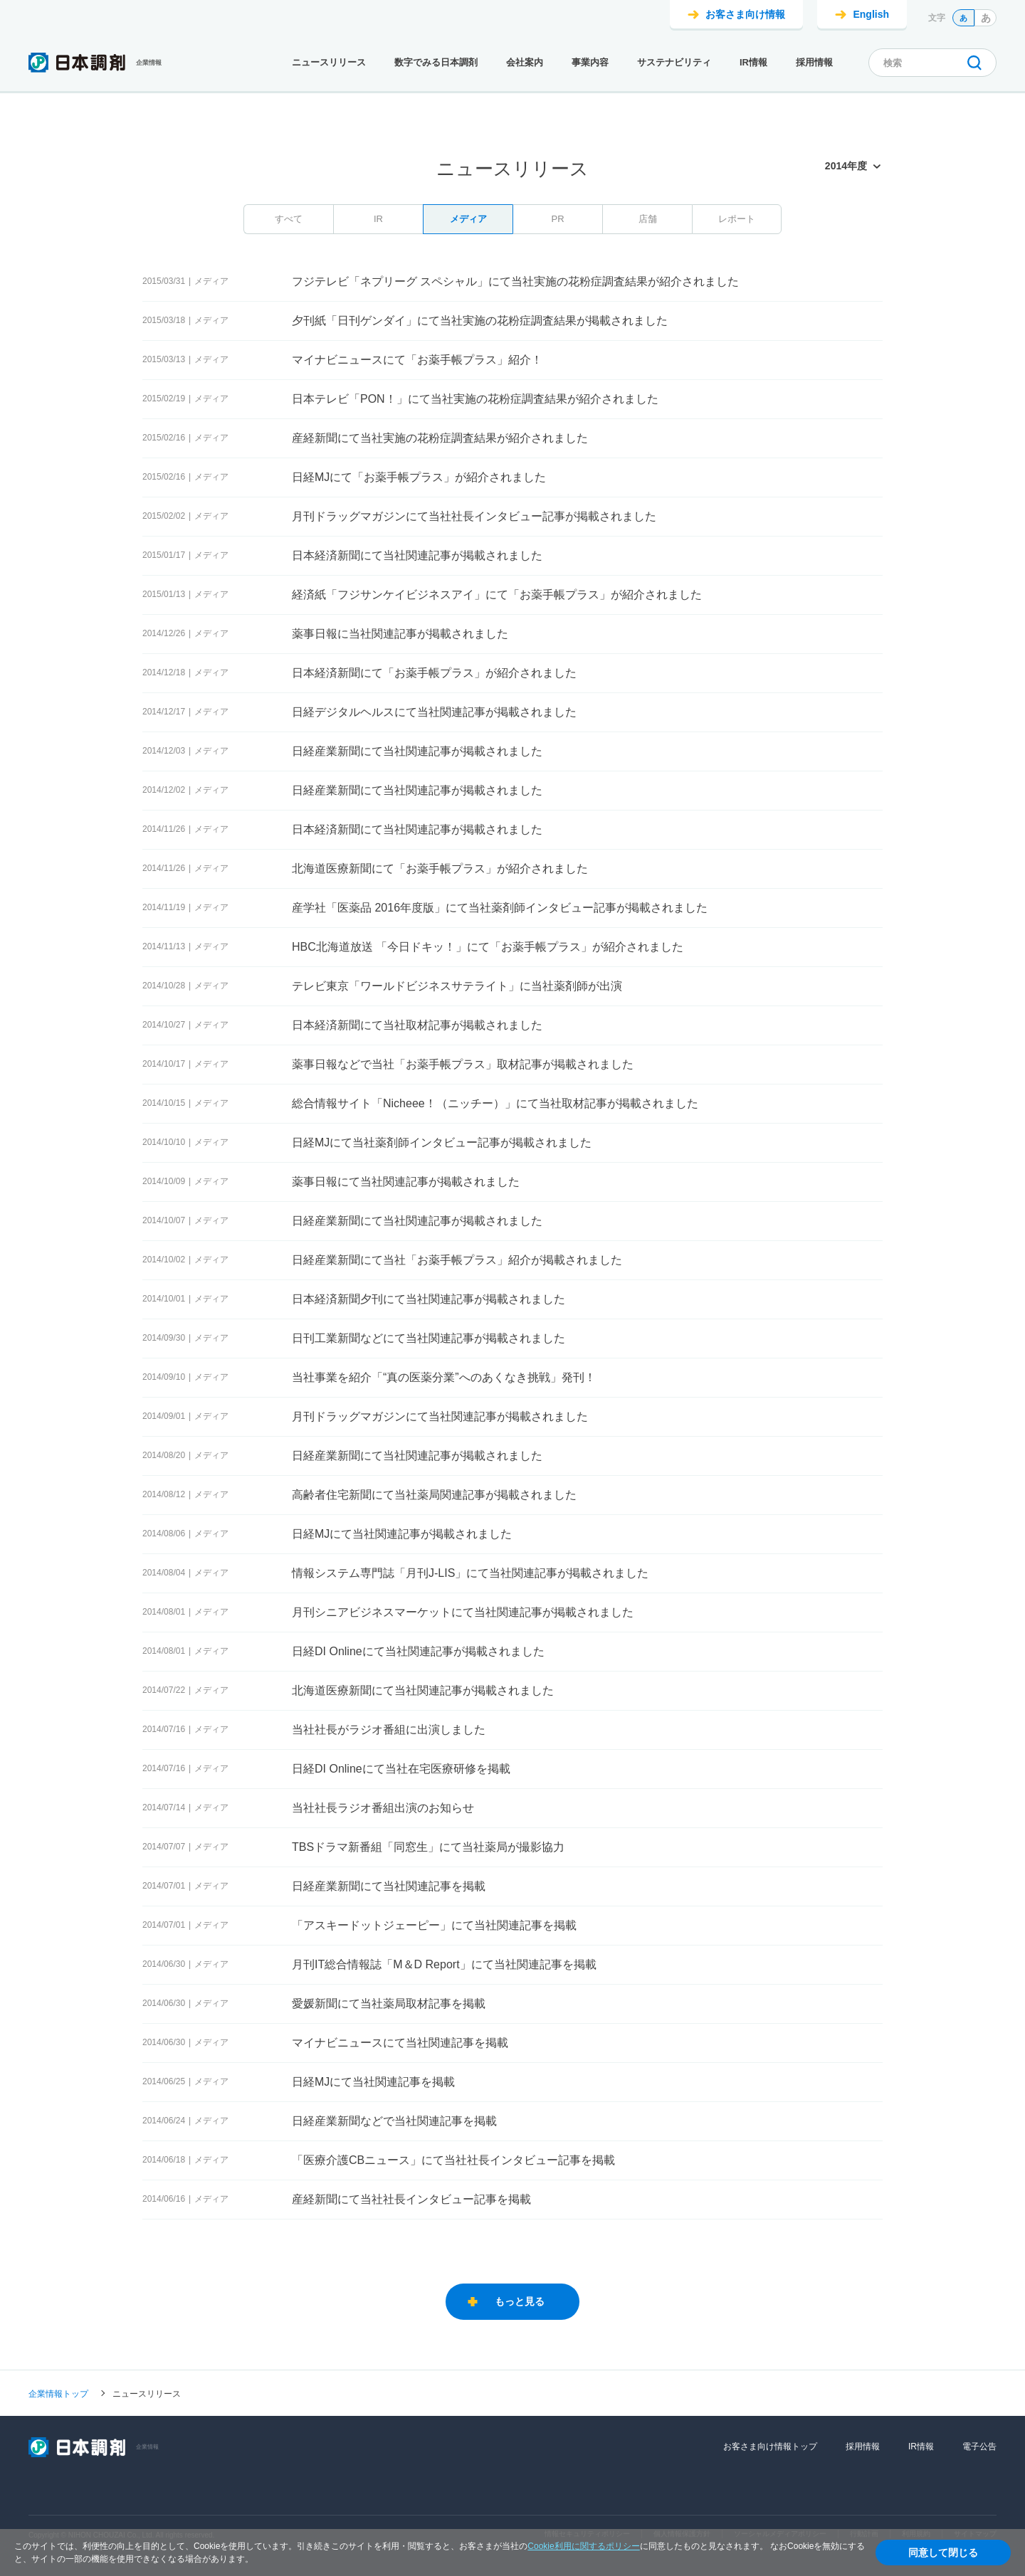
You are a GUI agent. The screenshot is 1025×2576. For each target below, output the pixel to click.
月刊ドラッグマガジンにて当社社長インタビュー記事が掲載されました (474, 516)
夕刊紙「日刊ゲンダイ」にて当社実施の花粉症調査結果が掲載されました (480, 321)
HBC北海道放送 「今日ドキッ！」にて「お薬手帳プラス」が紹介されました (487, 947)
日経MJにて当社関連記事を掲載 (373, 2082)
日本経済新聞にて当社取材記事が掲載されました (417, 1025)
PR (557, 218)
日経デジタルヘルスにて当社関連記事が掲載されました (434, 712)
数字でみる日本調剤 (436, 62)
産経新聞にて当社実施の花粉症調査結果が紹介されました (440, 438)
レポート (736, 218)
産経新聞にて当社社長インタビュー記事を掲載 (411, 2199)
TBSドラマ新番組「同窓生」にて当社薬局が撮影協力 (428, 1847)
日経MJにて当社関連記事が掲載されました (402, 1534)
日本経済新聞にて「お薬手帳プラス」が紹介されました (434, 673)
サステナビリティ (674, 62)
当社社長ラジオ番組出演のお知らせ (383, 1808)
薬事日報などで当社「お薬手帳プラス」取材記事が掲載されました (463, 1064)
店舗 (647, 218)
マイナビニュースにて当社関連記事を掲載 (400, 2043)
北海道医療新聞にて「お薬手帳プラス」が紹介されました (440, 868)
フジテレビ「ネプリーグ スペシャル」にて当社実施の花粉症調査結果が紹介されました (515, 281)
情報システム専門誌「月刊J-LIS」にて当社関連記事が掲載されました (470, 1573)
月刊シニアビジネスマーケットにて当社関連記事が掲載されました (463, 1612)
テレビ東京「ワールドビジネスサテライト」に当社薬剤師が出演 (457, 986)
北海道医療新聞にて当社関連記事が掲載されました (423, 1690)
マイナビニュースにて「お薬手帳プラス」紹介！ (417, 360)
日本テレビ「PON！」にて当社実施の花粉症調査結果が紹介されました (475, 399)
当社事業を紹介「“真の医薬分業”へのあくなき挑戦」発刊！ (444, 1377)
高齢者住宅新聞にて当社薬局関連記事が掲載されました (434, 1495)
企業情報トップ (58, 2393)
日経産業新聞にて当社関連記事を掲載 (388, 1886)
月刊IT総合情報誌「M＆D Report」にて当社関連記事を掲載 (444, 1964)
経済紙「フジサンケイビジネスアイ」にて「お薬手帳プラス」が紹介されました (497, 594)
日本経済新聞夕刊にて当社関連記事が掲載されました (428, 1299)
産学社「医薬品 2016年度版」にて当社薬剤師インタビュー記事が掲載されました (500, 908)
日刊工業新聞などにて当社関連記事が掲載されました (428, 1338)
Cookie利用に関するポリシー (583, 2546)
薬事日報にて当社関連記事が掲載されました (406, 1182)
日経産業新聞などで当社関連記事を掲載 (394, 2121)
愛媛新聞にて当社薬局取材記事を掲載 (388, 2003)
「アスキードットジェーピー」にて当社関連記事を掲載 (434, 1925)
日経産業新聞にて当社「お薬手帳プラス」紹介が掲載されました (457, 1260)
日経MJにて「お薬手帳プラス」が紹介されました (419, 477)
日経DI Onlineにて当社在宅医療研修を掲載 (401, 1769)
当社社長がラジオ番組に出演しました (388, 1730)
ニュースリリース (329, 62)
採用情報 (814, 62)
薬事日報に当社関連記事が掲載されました (400, 634)
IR (378, 218)
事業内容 (590, 62)
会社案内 (524, 62)
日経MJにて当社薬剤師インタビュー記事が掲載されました (442, 1142)
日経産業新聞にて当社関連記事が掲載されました (417, 751)
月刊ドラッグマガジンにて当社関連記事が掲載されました (440, 1416)
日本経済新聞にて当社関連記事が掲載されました (417, 555)
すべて (289, 218)
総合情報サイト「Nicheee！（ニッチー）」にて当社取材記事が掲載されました (495, 1103)
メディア (468, 218)
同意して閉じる (943, 2552)
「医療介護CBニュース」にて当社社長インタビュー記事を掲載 (453, 2160)
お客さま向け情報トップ (770, 2446)
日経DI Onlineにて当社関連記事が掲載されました (418, 1651)
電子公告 (979, 2446)
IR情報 (753, 62)
